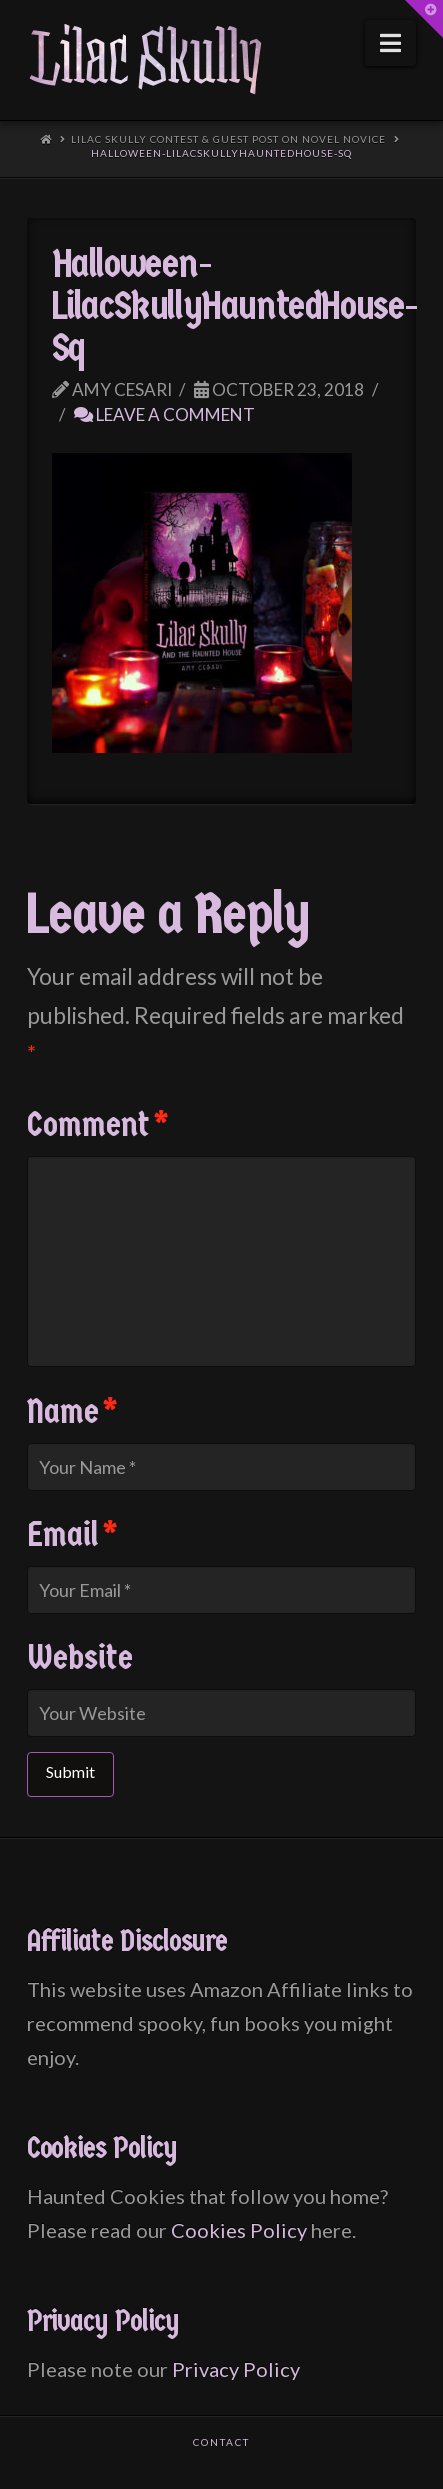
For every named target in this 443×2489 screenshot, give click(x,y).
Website (80, 1658)
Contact (221, 2442)
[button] (390, 43)
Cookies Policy (239, 2230)
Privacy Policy (236, 2369)
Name (72, 1412)
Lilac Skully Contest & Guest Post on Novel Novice (228, 139)
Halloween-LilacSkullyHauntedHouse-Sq (221, 153)
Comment (98, 1125)
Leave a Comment (164, 414)
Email (72, 1535)
